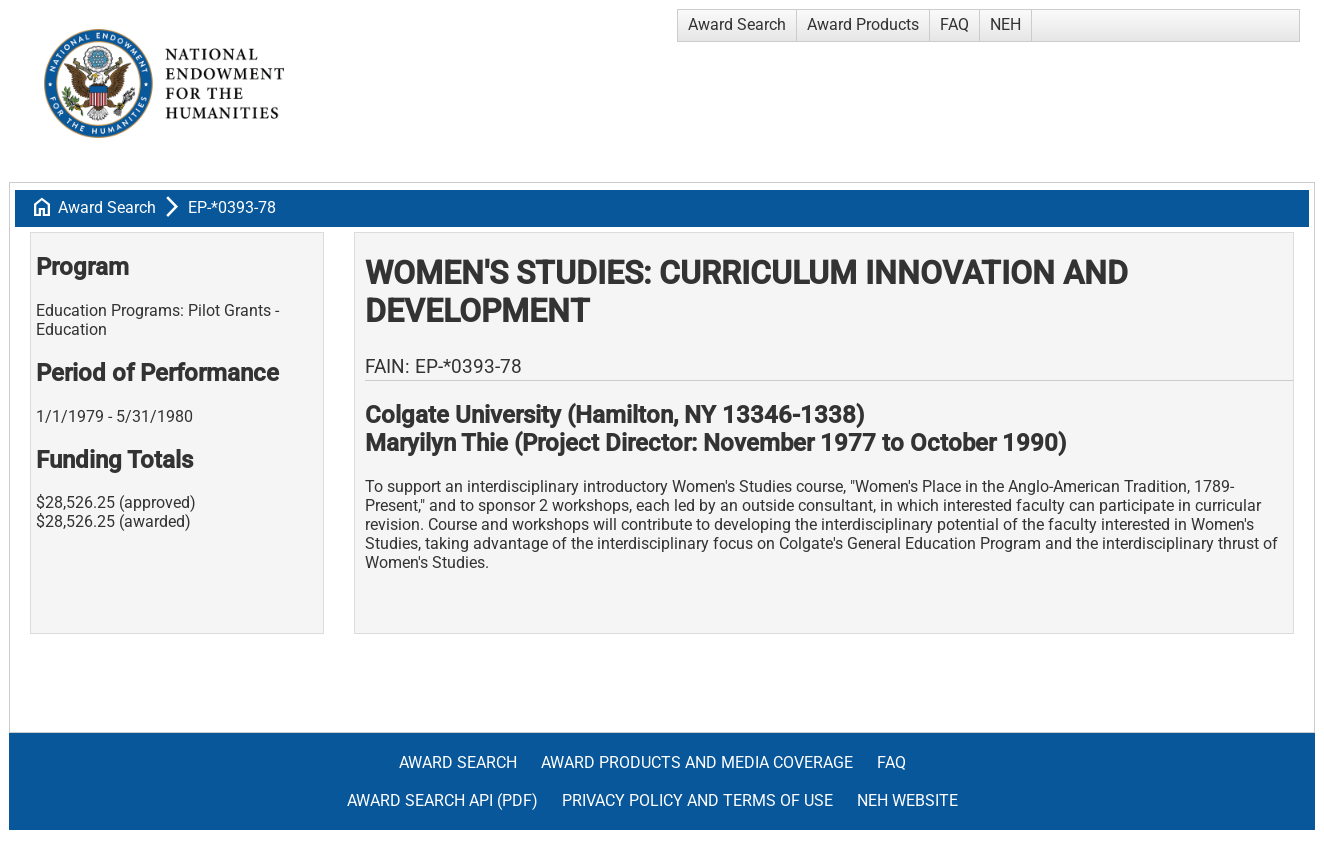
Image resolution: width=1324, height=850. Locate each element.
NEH (1005, 24)
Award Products (863, 24)
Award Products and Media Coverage (697, 762)
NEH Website (907, 800)
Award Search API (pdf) (442, 800)
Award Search (737, 24)
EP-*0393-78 (232, 207)
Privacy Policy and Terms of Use (697, 800)
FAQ (954, 24)
